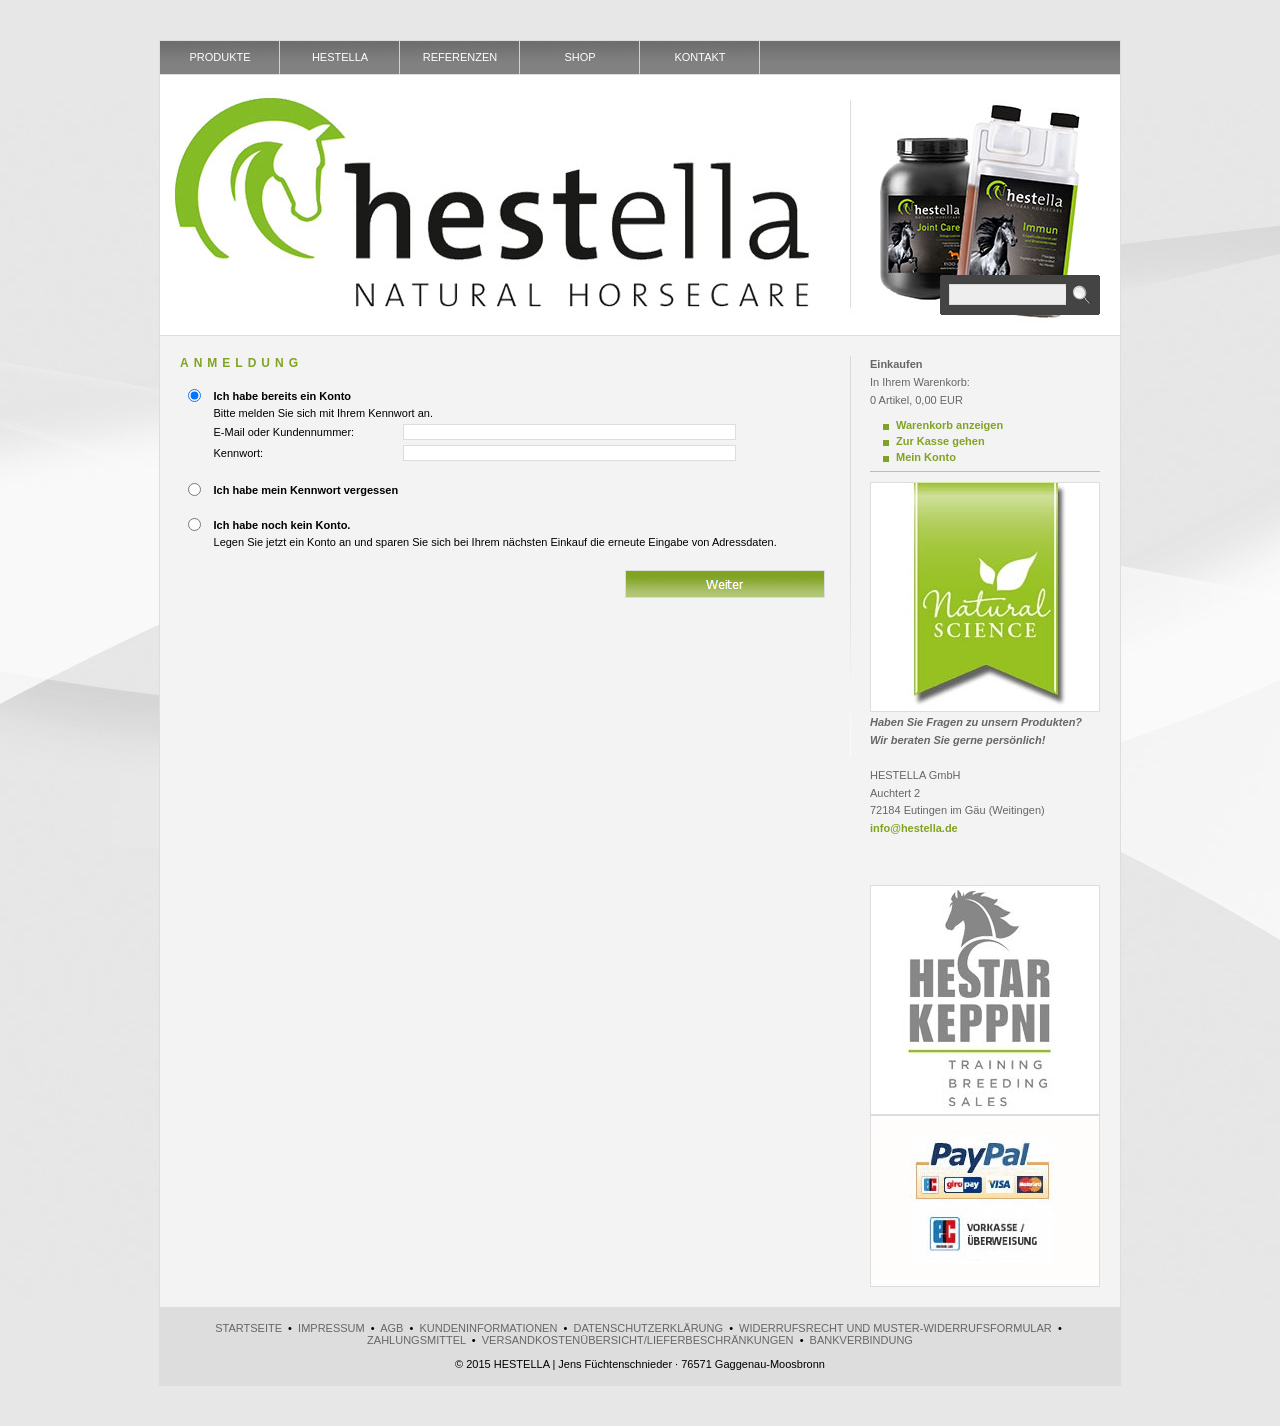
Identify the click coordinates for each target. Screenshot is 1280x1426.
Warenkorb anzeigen (949, 425)
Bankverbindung (861, 1340)
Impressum (331, 1328)
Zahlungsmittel (416, 1340)
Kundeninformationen (488, 1328)
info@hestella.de (914, 828)
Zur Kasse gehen (940, 441)
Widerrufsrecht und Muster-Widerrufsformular (895, 1328)
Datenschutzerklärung (648, 1328)
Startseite (248, 1328)
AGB (391, 1328)
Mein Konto (926, 457)
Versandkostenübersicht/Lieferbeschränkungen (638, 1340)
